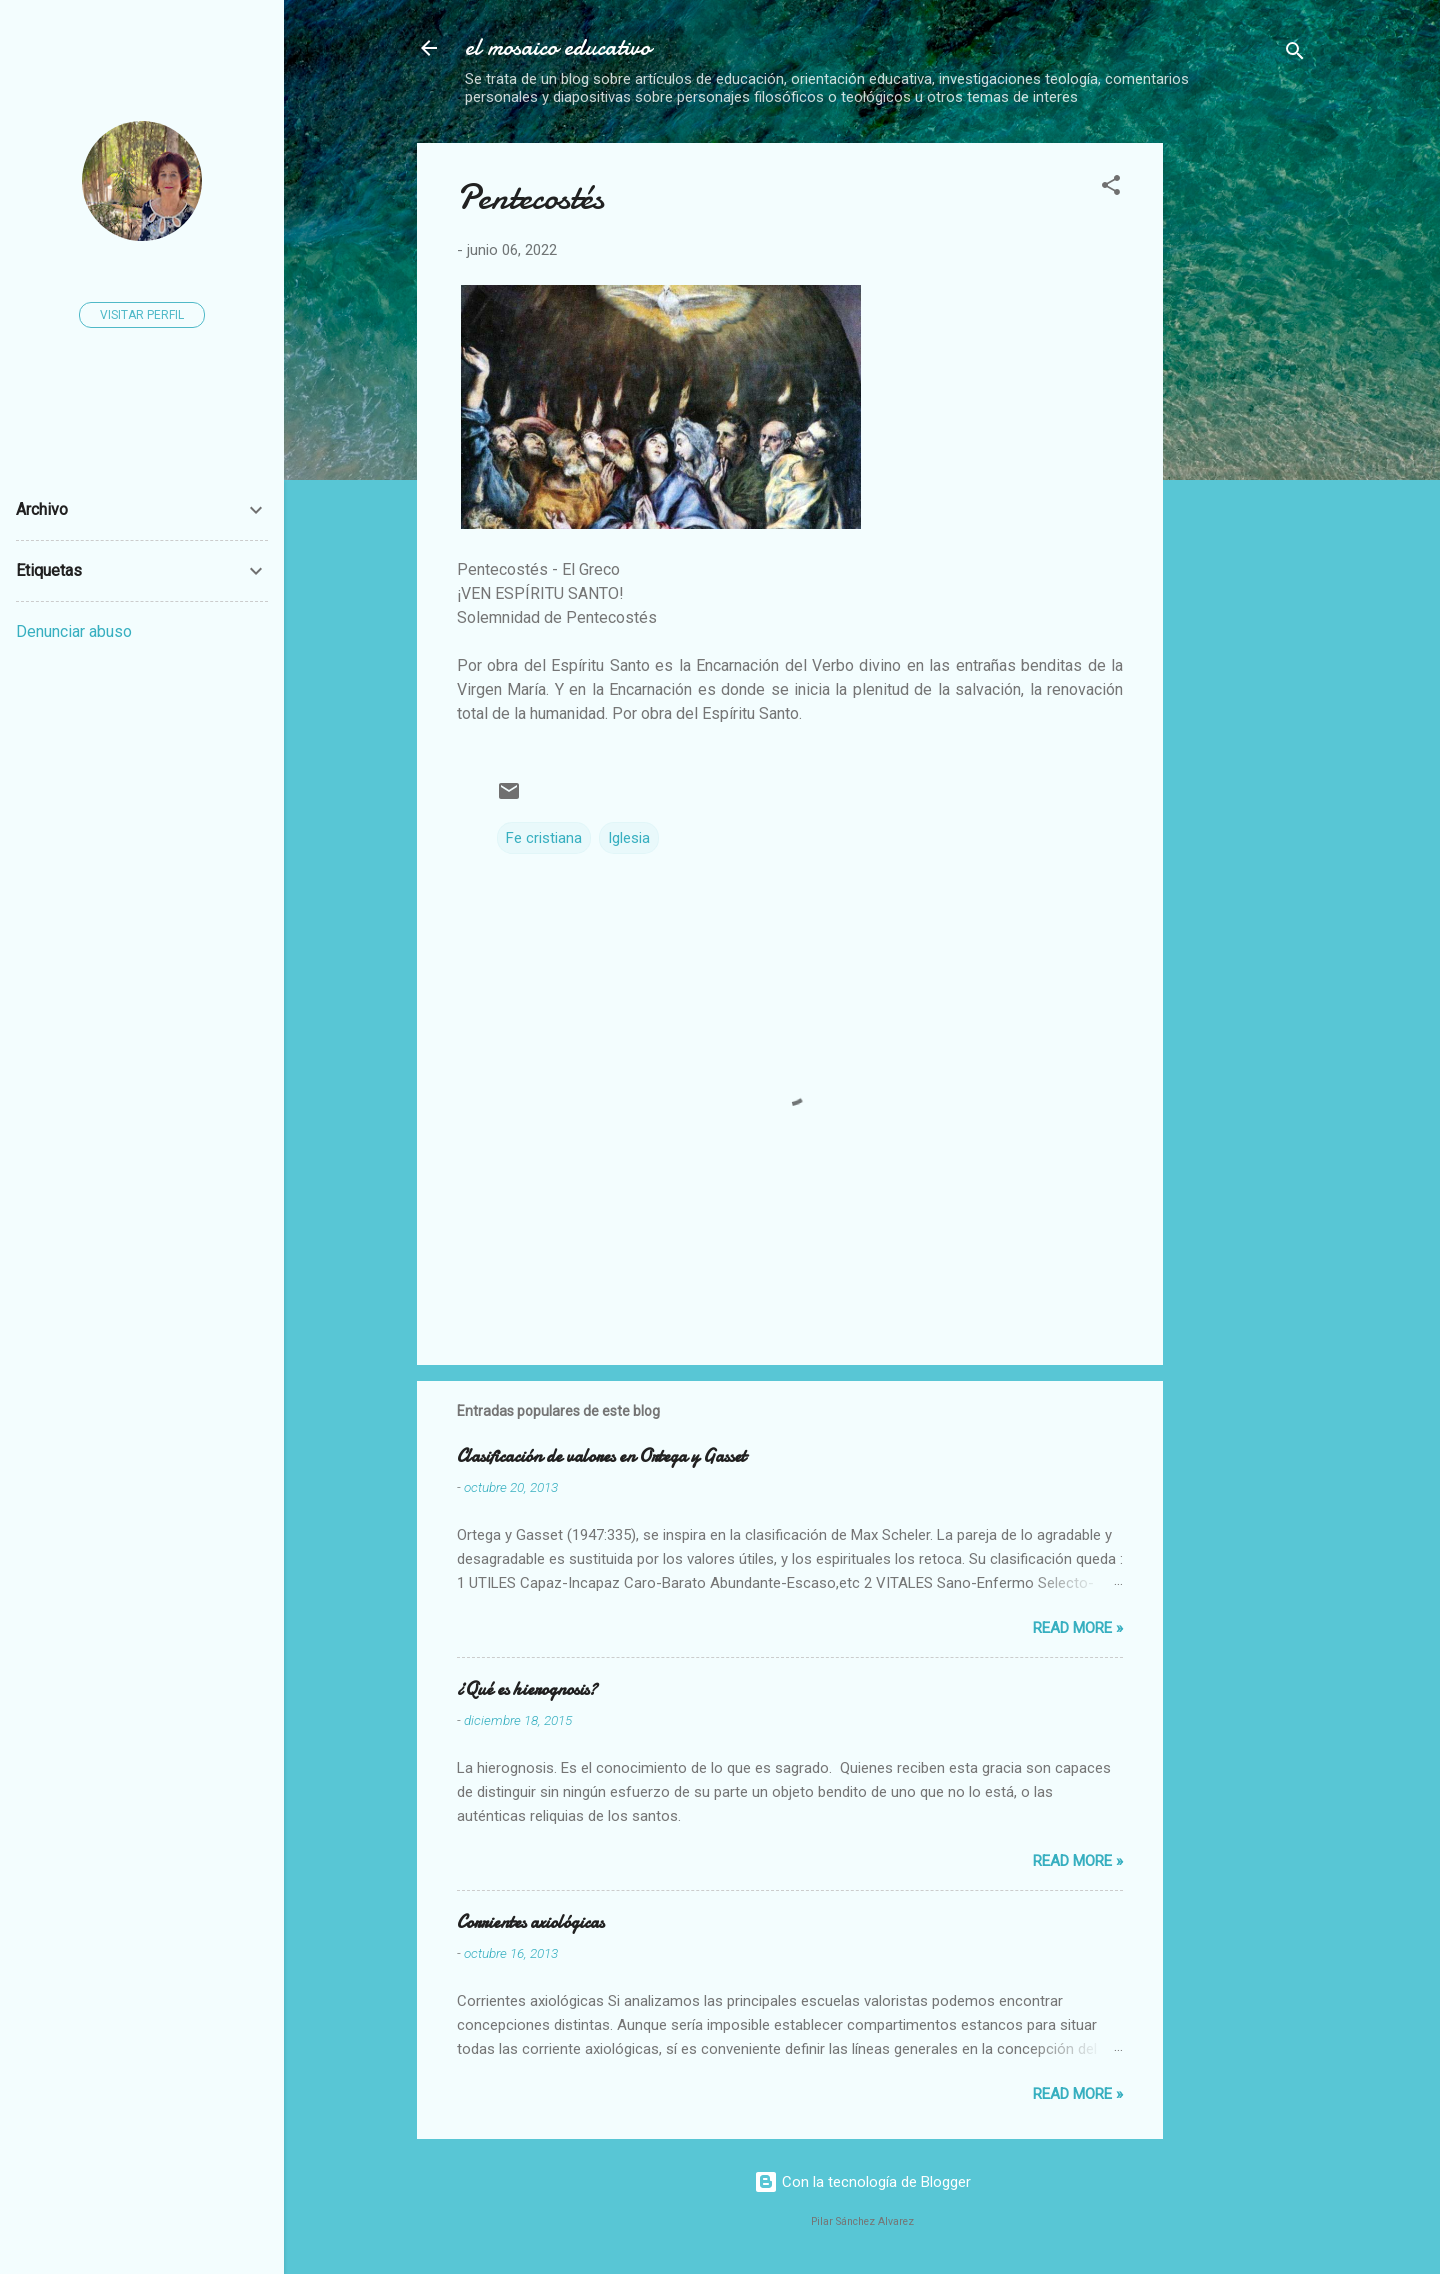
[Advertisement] (1309, 443)
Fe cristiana (544, 838)
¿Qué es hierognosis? (527, 1689)
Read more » (1078, 1628)
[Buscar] (1295, 54)
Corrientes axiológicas (530, 1922)
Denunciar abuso (74, 631)
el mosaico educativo (558, 47)
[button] (1111, 188)
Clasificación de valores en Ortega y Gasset (601, 1456)
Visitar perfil (142, 315)
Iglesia (629, 838)
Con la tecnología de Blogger (862, 2182)
